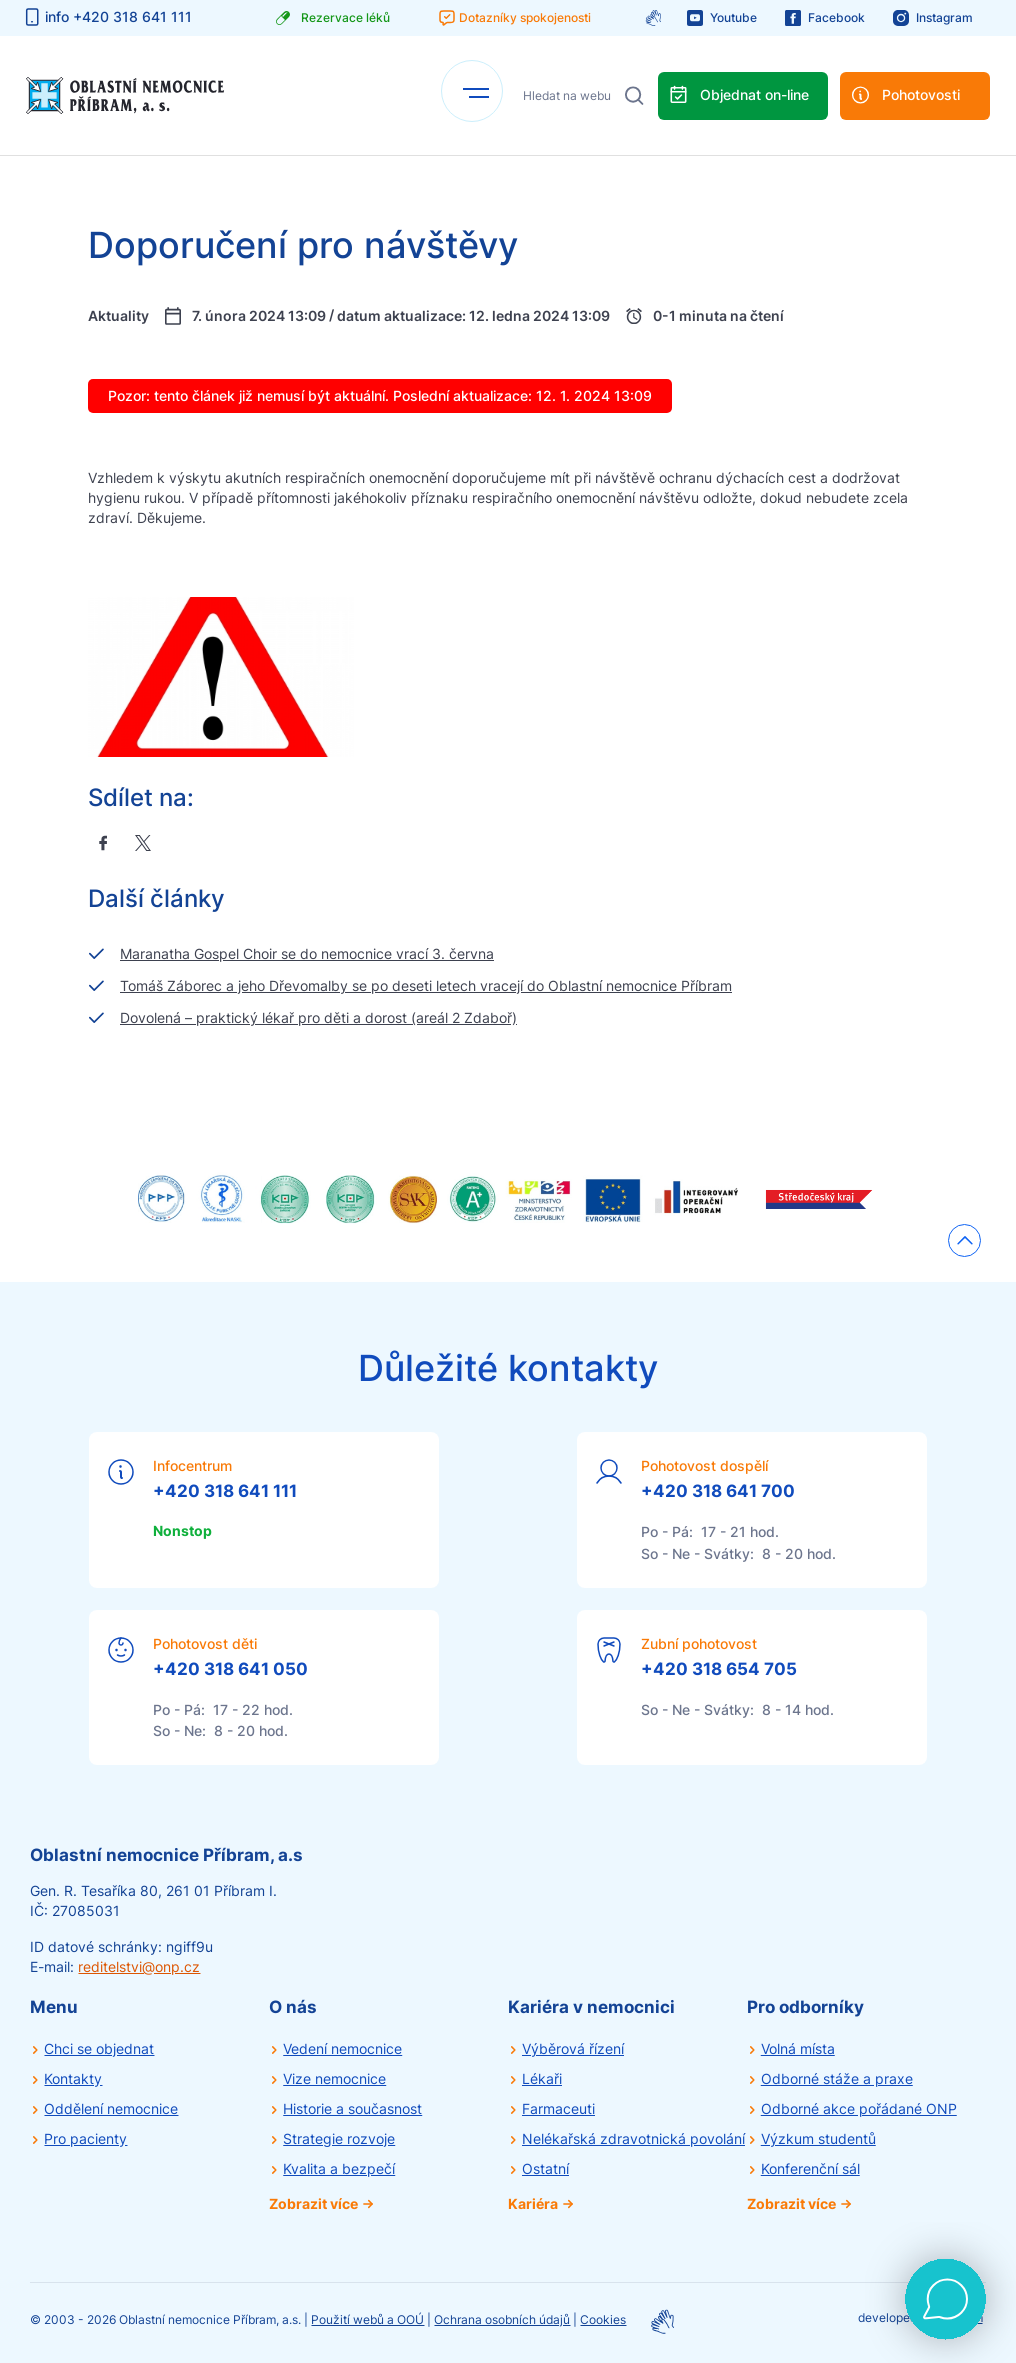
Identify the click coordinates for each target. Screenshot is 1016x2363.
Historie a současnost (352, 2108)
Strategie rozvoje (339, 2138)
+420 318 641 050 (230, 1669)
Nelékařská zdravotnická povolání (633, 2138)
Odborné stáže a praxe (837, 2078)
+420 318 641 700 (718, 1491)
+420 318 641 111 (225, 1491)
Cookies (603, 2319)
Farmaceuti (558, 2108)
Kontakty (73, 2078)
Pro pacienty (85, 2138)
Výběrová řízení (573, 2048)
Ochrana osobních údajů (502, 2319)
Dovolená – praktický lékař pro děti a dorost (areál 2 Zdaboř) (318, 1017)
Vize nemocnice (334, 2078)
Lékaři (542, 2078)
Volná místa (798, 2048)
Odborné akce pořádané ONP (859, 2108)
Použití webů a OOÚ (367, 2319)
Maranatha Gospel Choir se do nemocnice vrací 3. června (307, 953)
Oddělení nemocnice (111, 2108)
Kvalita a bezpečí (339, 2168)
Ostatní (545, 2168)
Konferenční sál (810, 2168)
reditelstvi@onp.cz (139, 1966)
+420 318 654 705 (719, 1669)
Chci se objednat (99, 2048)
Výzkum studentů (818, 2138)
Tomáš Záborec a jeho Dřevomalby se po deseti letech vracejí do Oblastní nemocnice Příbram (426, 985)
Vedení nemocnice (342, 2048)
